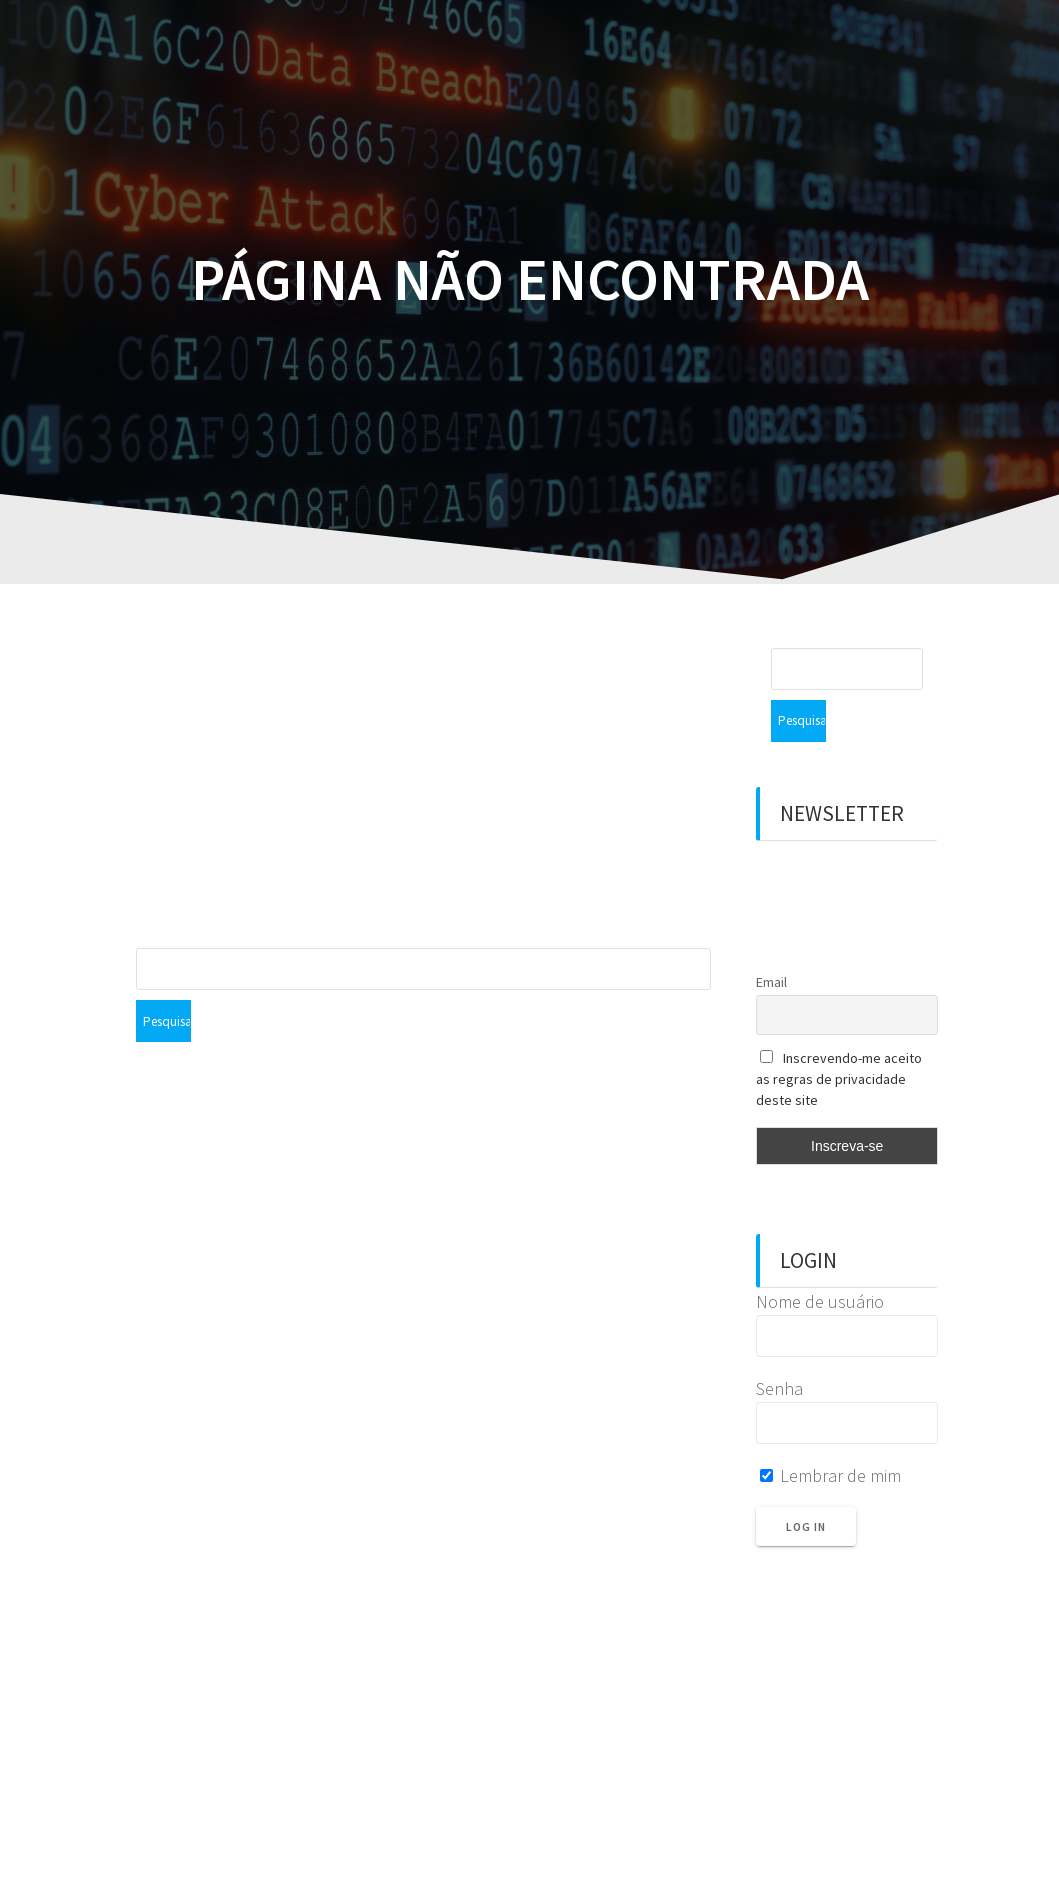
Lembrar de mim (830, 1433)
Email (771, 940)
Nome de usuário (820, 1259)
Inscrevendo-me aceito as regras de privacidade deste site (839, 1037)
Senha (779, 1346)
